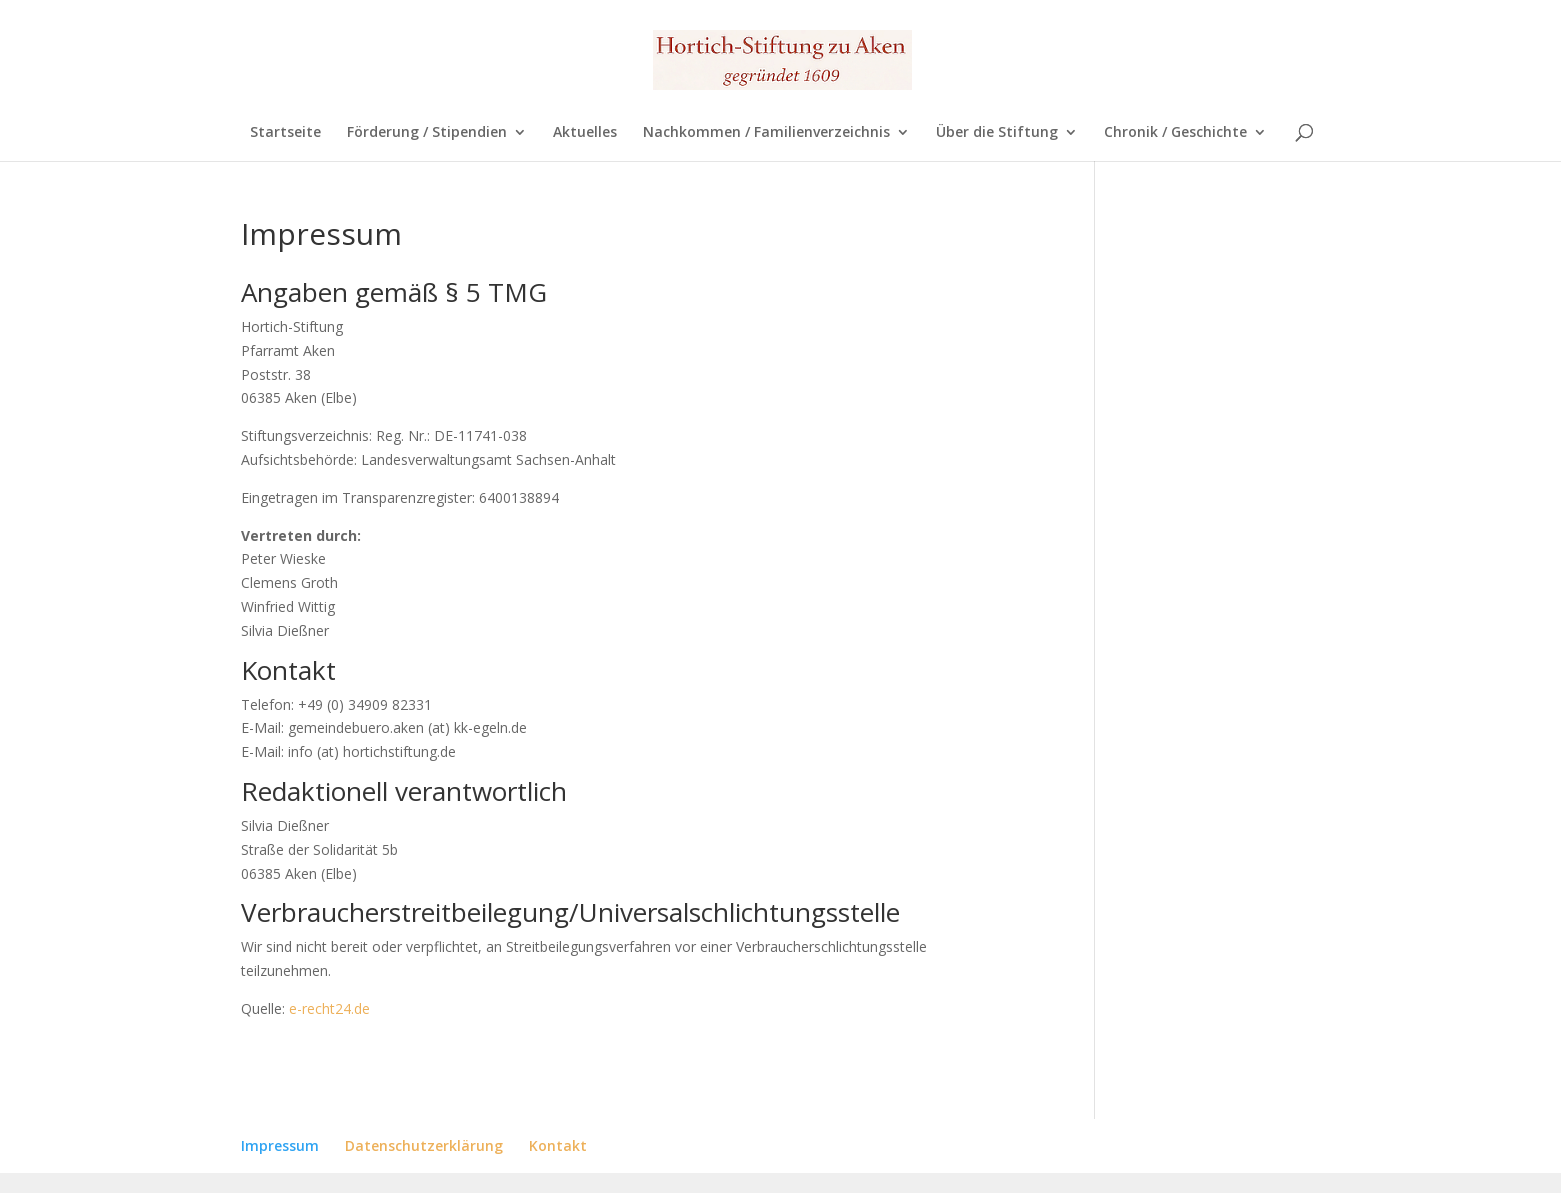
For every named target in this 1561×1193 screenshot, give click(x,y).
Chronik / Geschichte (1175, 133)
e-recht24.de (329, 1008)
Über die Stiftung (997, 133)
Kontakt (558, 1145)
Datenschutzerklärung (424, 1145)
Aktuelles (585, 133)
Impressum (280, 1145)
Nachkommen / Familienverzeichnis (766, 133)
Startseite (285, 133)
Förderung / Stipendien (427, 133)
